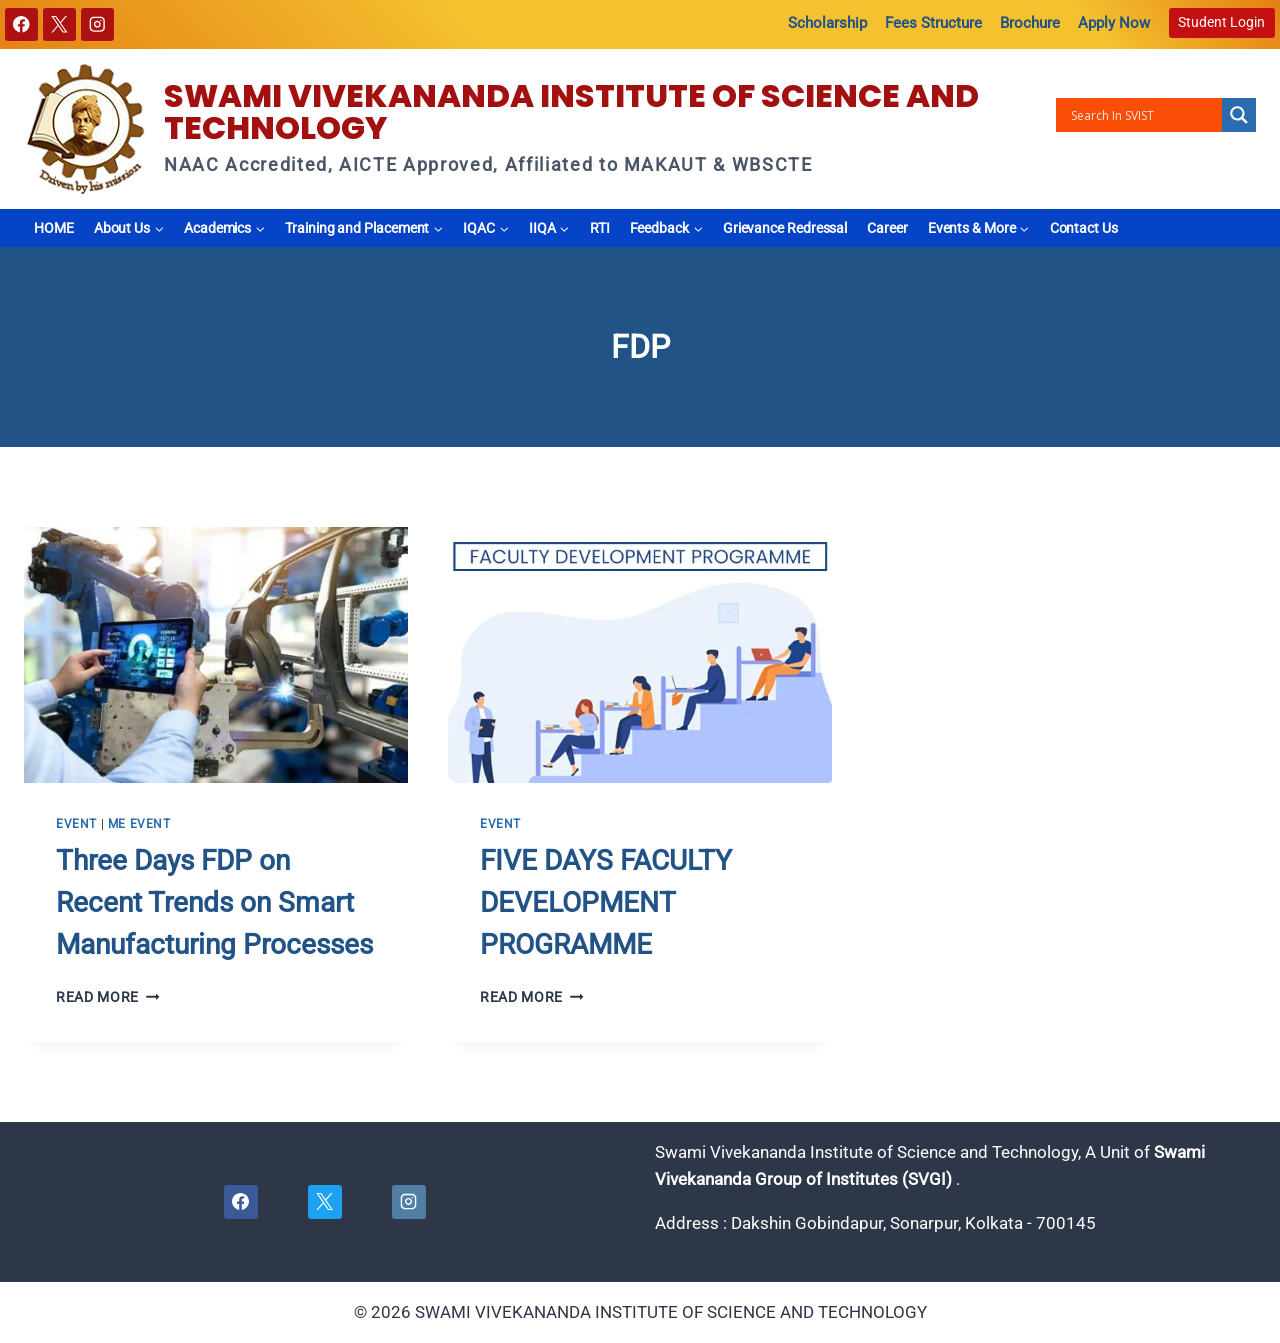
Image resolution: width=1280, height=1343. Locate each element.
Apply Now (1114, 23)
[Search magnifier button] (1239, 115)
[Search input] (1144, 115)
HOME (54, 228)
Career (887, 228)
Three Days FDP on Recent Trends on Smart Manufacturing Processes (214, 902)
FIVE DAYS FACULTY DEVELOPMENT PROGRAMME (606, 902)
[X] (59, 24)
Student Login (1221, 22)
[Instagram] (97, 24)
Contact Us (1084, 228)
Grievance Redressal (785, 228)
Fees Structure (933, 23)
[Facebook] (21, 24)
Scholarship (827, 23)
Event (76, 824)
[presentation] (216, 655)
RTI (600, 228)
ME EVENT (139, 824)
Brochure (1030, 23)
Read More (108, 997)
